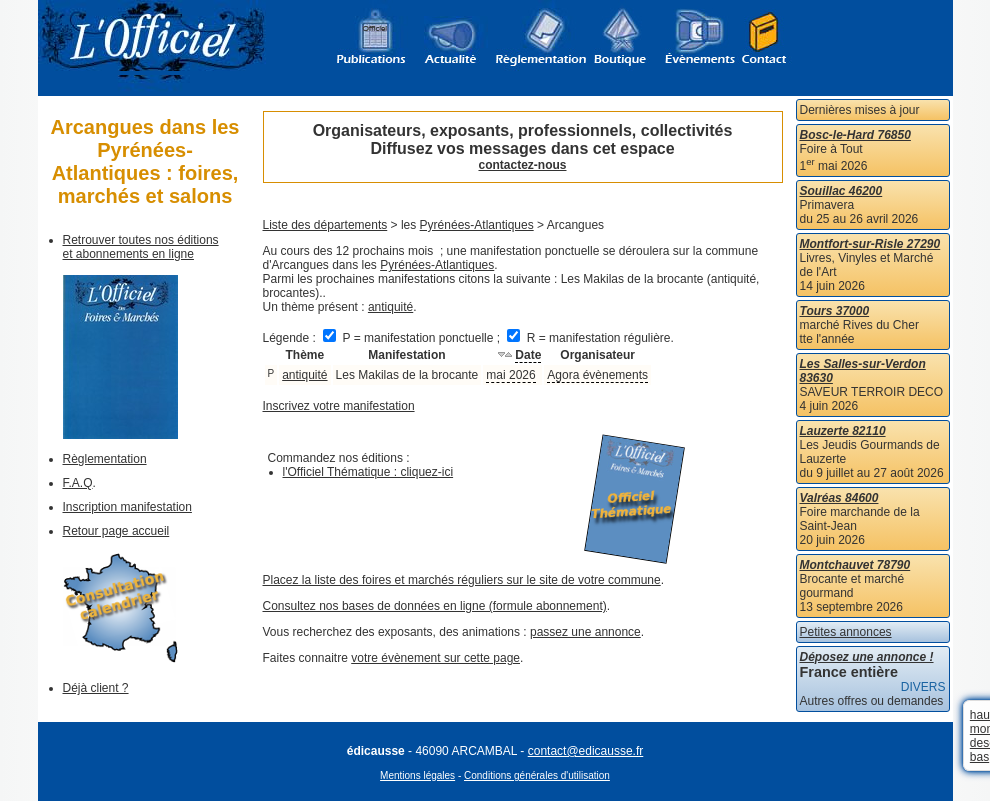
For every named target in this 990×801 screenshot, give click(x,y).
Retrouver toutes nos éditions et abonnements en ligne (141, 247)
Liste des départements (325, 225)
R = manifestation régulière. (590, 338)
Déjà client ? (96, 688)
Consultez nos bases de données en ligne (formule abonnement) (435, 606)
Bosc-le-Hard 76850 (855, 135)
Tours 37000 (835, 311)
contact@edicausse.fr (586, 751)
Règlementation (105, 459)
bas (979, 757)
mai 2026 (510, 375)
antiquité (390, 307)
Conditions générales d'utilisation (537, 775)
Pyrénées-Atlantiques (477, 225)
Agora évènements (597, 375)
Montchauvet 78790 (855, 565)
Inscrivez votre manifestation (339, 406)
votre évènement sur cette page (435, 658)
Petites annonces (846, 632)
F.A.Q (78, 483)
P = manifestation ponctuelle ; (413, 338)
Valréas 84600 (839, 498)
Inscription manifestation (127, 507)
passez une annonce (585, 632)
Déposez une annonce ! (867, 657)
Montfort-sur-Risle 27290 (870, 244)
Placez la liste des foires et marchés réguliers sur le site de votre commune (462, 580)
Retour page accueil (116, 531)
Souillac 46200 (841, 191)
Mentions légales (417, 775)
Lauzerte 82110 (843, 431)
